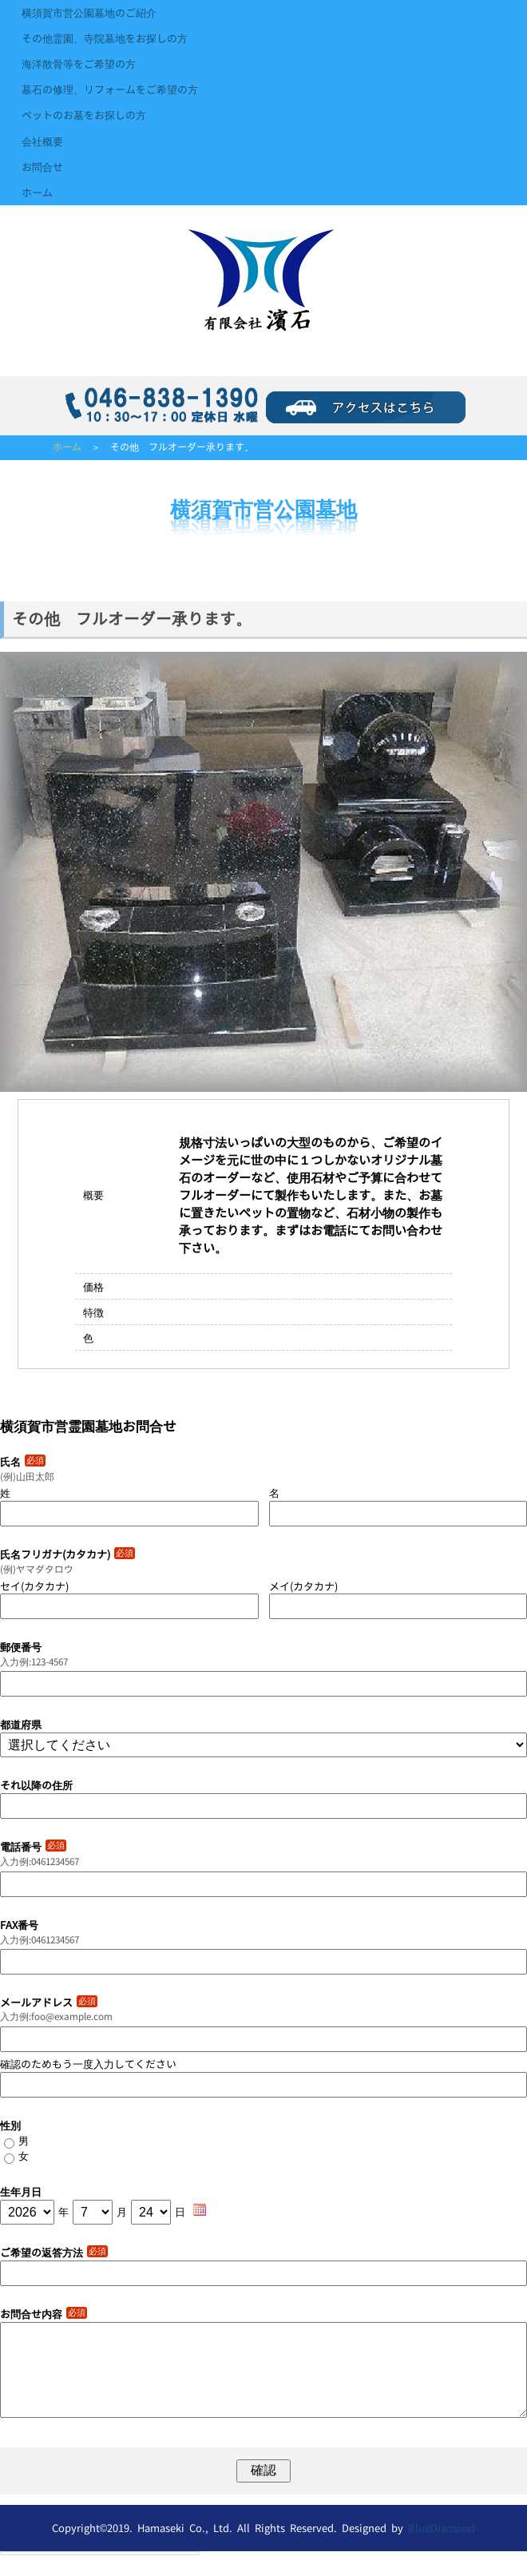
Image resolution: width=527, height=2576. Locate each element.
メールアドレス (48, 2002)
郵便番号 (21, 1647)
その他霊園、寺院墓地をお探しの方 (105, 38)
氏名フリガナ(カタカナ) (67, 1554)
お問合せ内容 (43, 2314)
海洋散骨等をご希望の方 (79, 64)
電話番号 (33, 1847)
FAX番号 (19, 1925)
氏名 (23, 1462)
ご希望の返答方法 (54, 2252)
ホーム (37, 192)
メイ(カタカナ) (303, 1586)
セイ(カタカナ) (34, 1586)
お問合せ (42, 167)
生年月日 (21, 2192)
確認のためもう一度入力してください (88, 2064)
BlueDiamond (441, 2547)
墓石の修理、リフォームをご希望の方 (110, 89)
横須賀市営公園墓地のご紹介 (89, 13)
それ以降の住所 (36, 1785)
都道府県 (21, 1724)
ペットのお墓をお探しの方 (84, 115)
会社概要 (42, 141)
